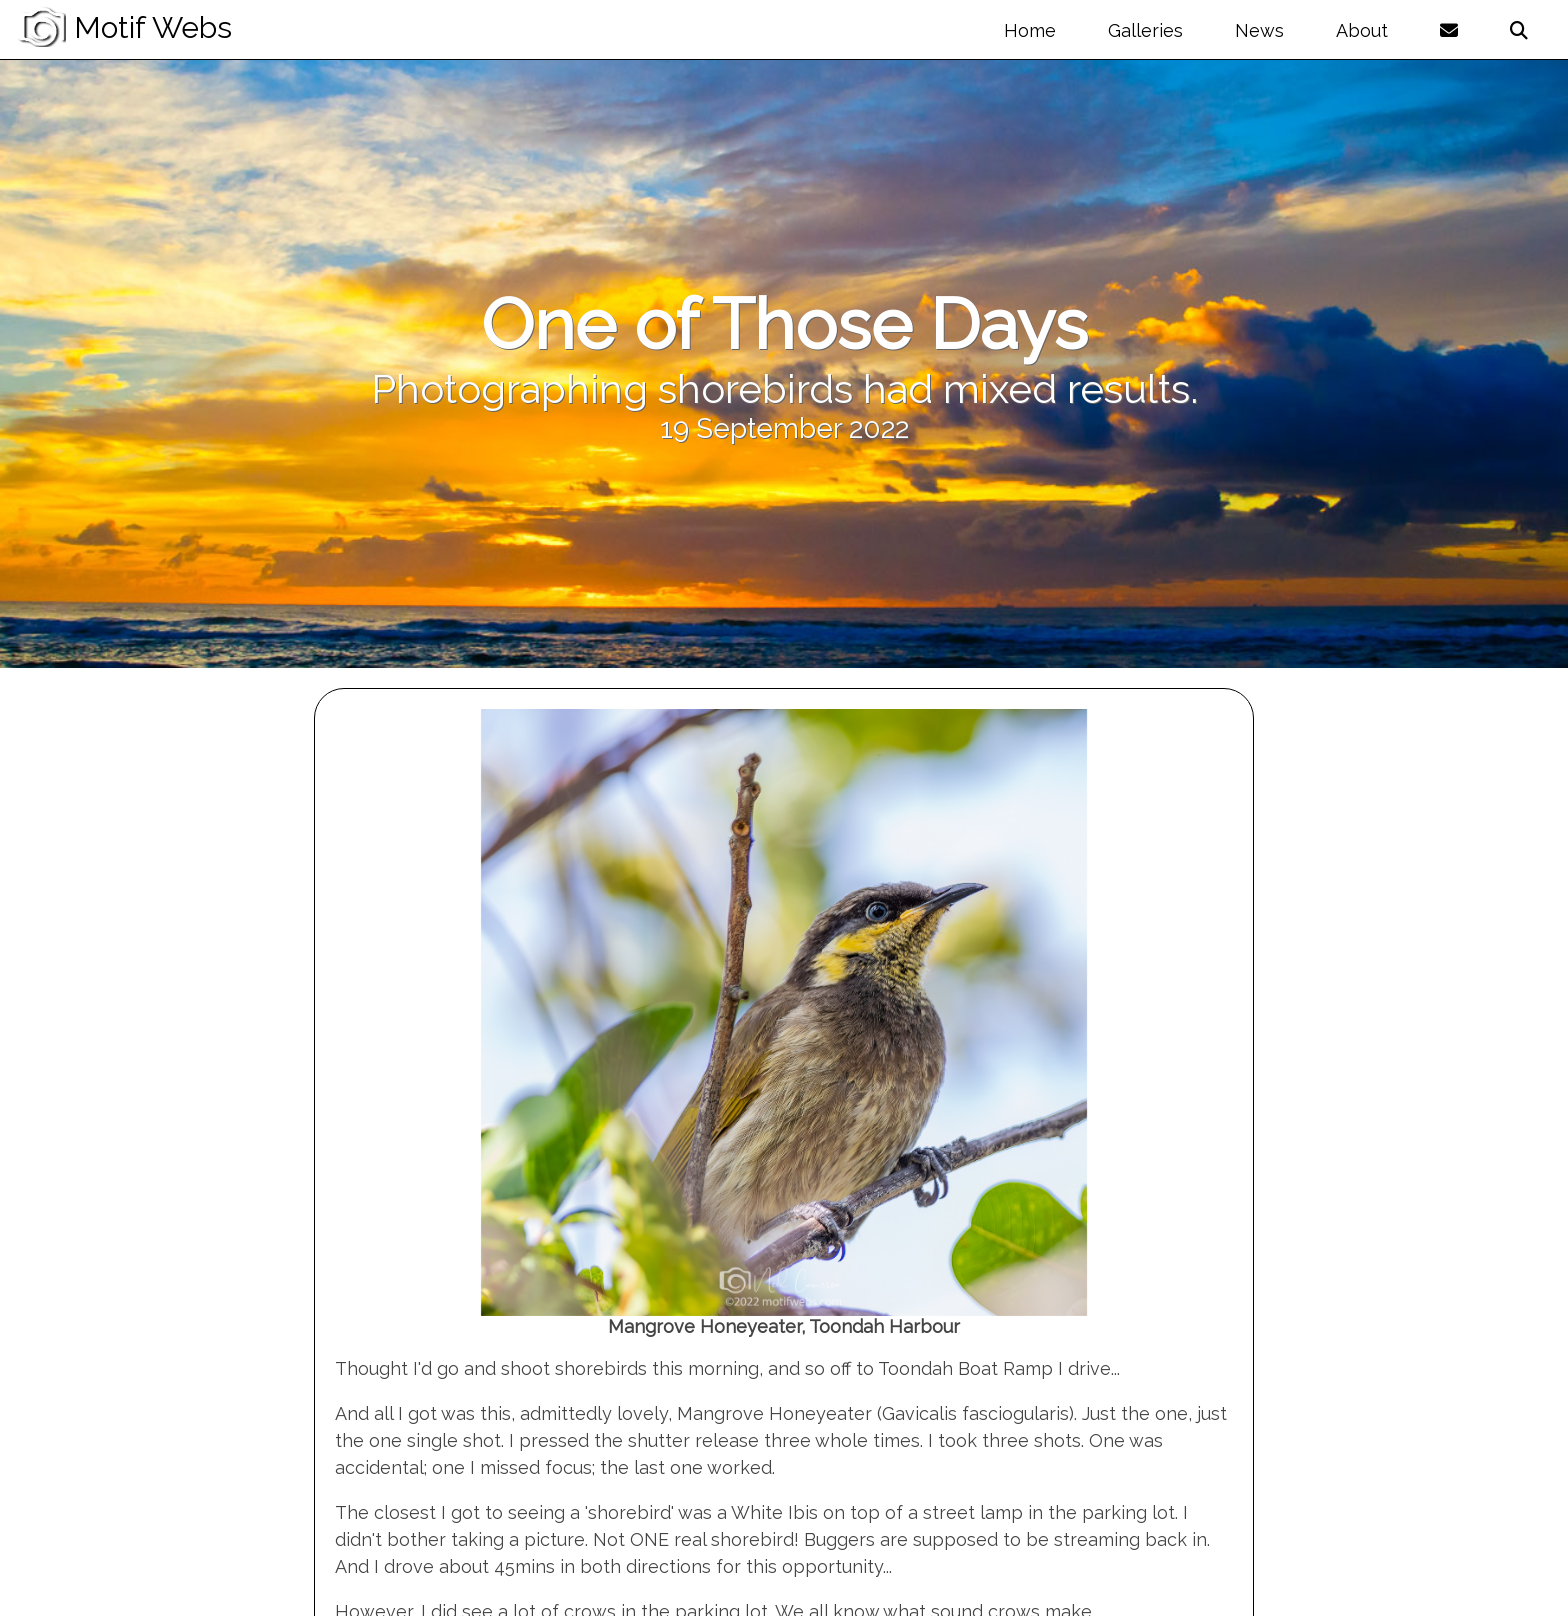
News (1259, 30)
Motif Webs (124, 27)
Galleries (1145, 30)
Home (1030, 30)
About (1362, 30)
